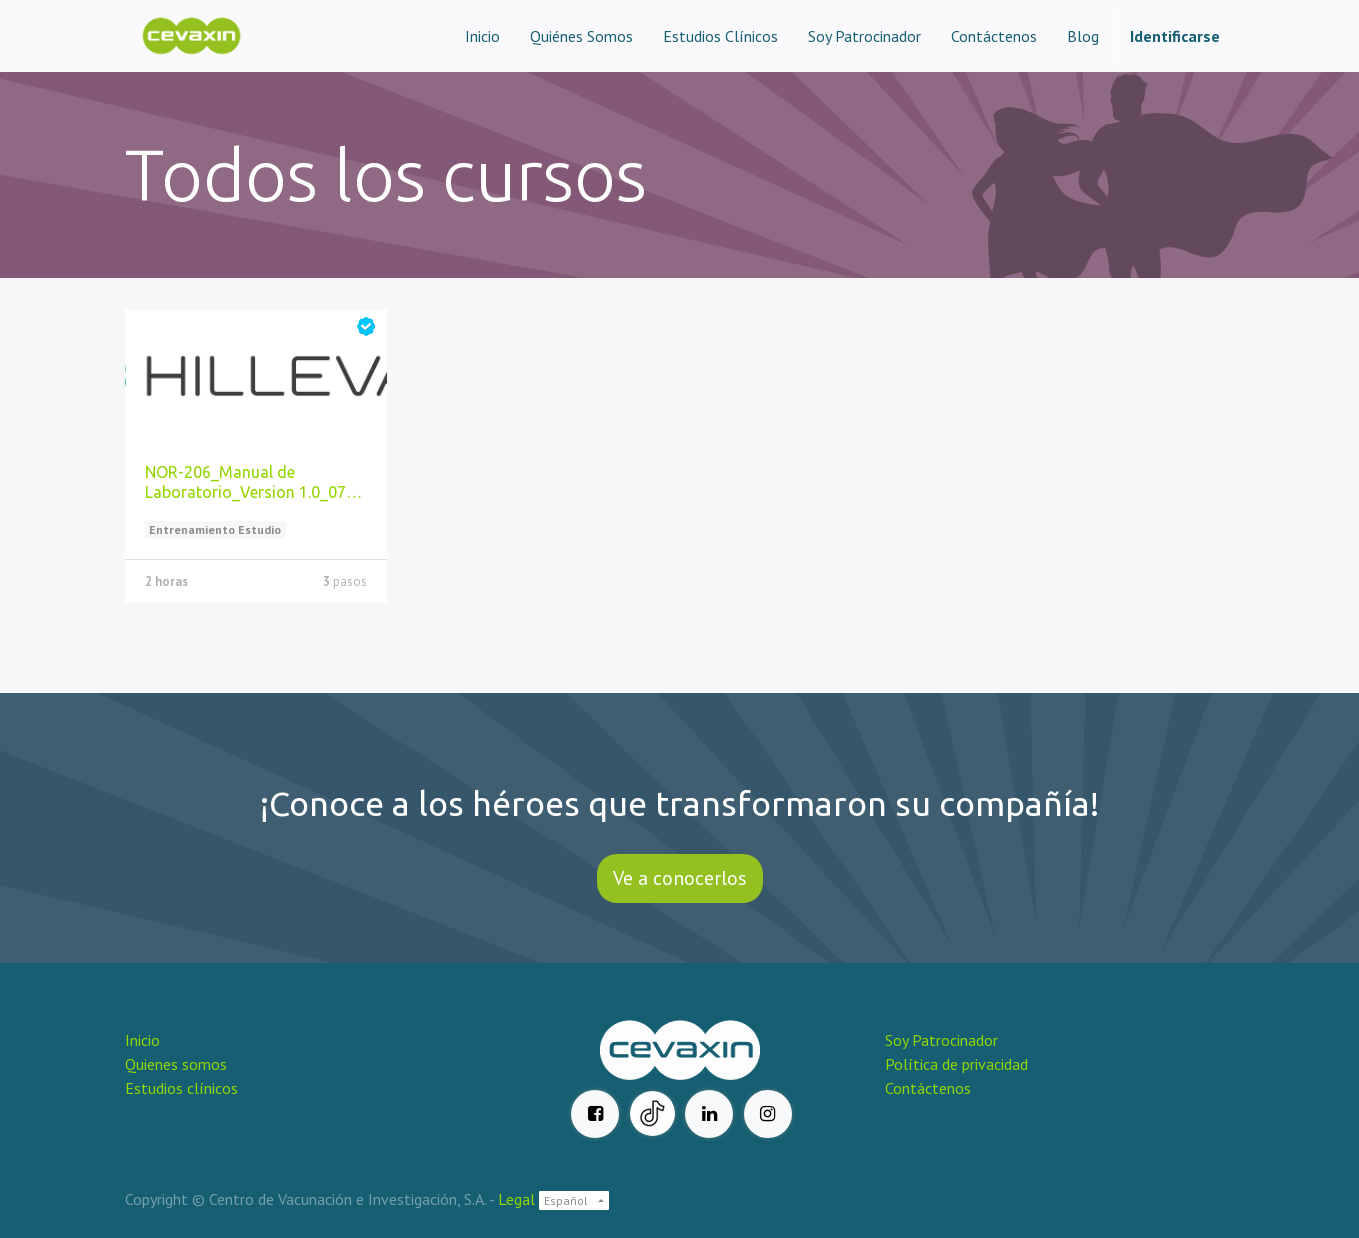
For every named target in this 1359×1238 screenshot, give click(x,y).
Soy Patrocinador (943, 1040)
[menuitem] (482, 36)
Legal (516, 1199)
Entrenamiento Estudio (215, 529)
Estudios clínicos (181, 1088)
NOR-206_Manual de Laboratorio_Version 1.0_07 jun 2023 (245, 483)
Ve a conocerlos (680, 878)
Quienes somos (176, 1064)
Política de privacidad (956, 1064)
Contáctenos (928, 1088)
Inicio (142, 1040)
